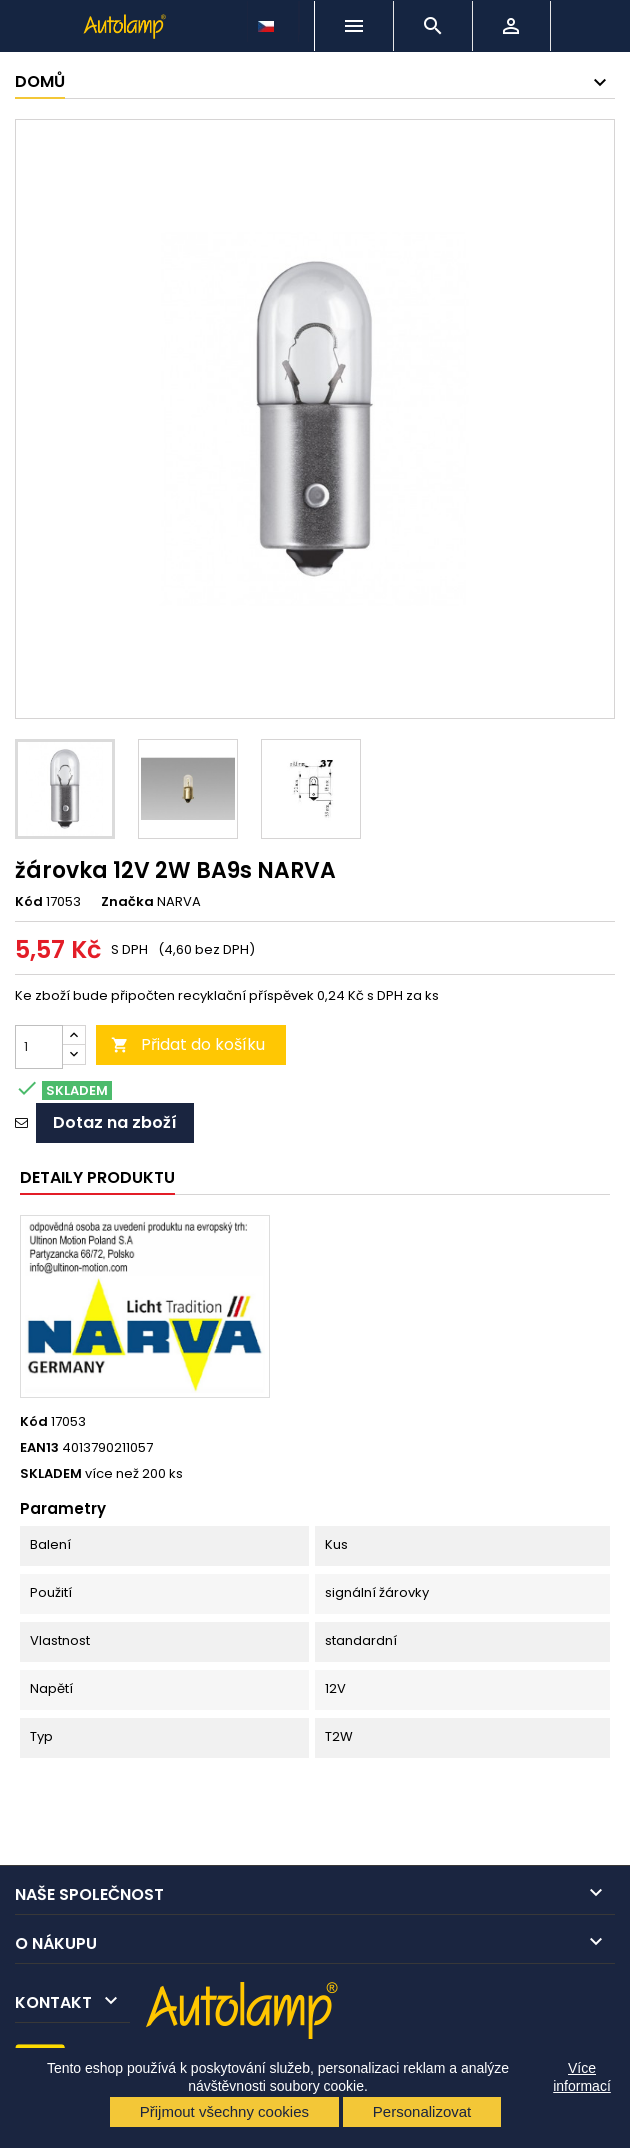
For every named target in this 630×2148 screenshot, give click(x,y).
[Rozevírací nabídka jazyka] (268, 21)
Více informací (582, 2077)
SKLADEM (51, 1474)
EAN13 (39, 1448)
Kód (29, 902)
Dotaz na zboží (115, 1122)
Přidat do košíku (188, 1044)
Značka (127, 902)
